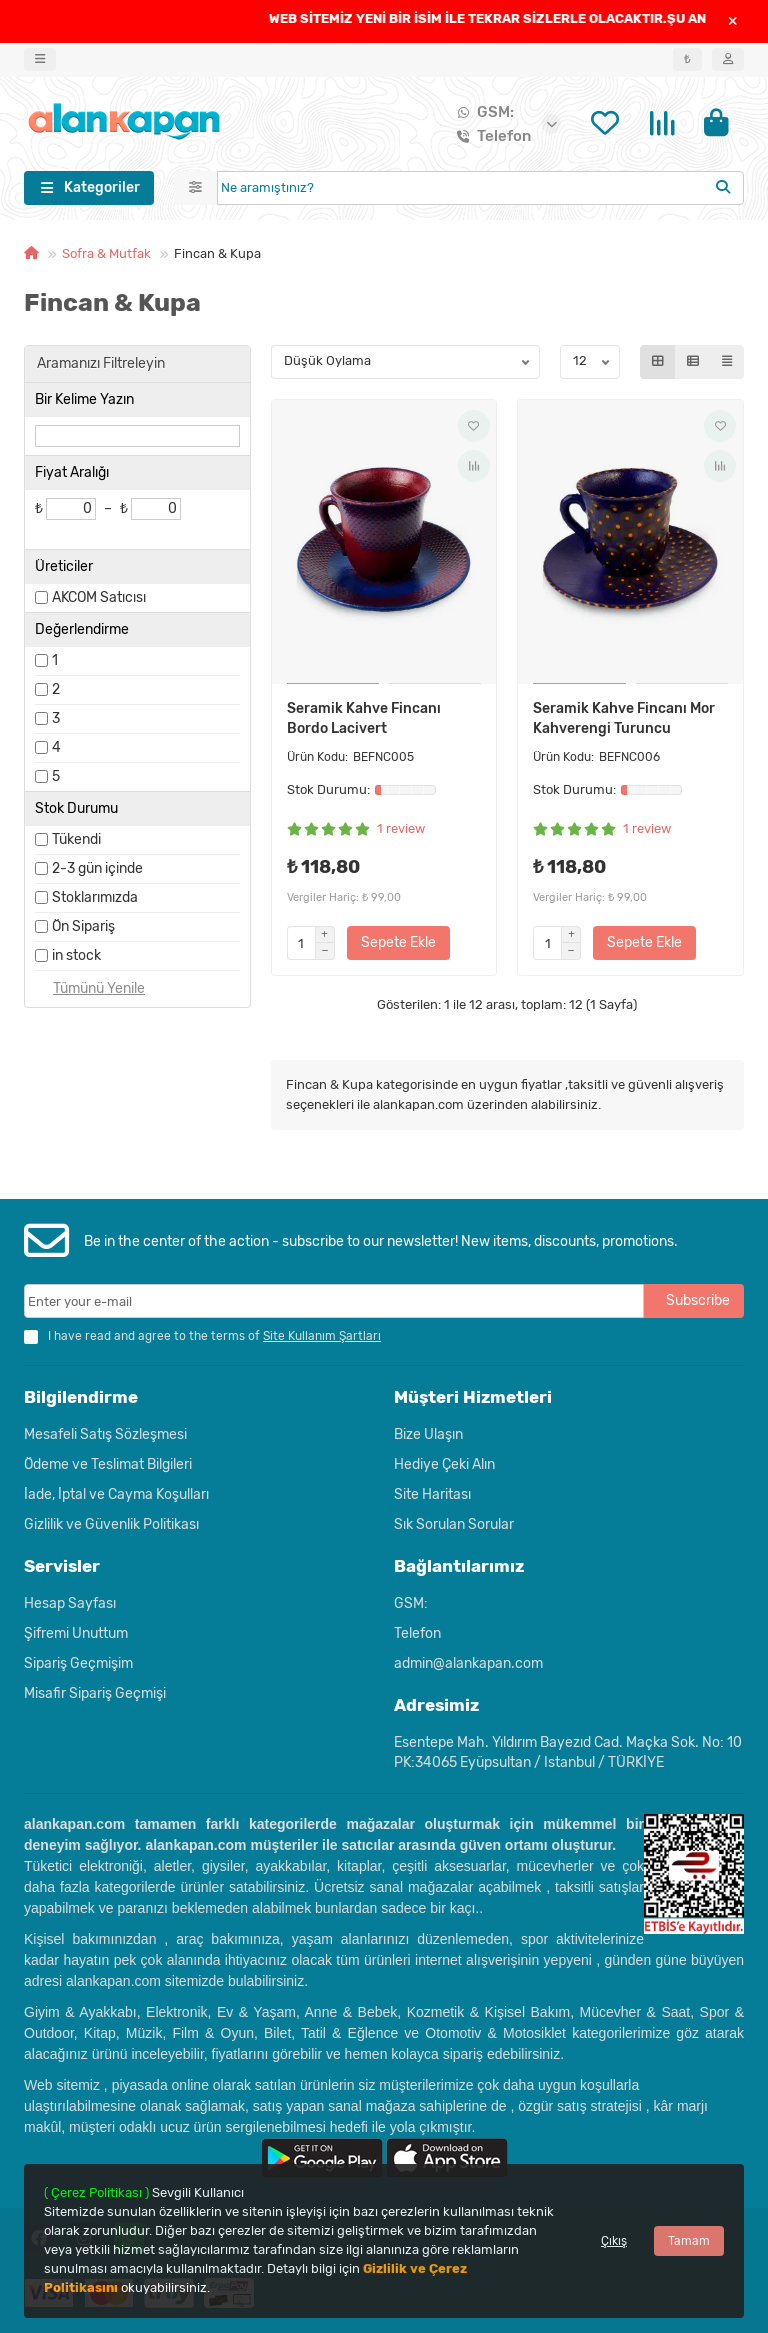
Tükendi (76, 843)
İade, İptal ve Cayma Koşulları (116, 1494)
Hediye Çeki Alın (444, 1464)
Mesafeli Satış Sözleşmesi (105, 1434)
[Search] (481, 192)
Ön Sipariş (83, 930)
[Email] (334, 1301)
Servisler (62, 1566)
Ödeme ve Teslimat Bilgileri (108, 1464)
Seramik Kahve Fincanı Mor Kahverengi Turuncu (624, 722)
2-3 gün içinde (97, 872)
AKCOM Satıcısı (99, 601)
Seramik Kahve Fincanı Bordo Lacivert (364, 722)
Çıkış (614, 2241)
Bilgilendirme (81, 1397)
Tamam (689, 2241)
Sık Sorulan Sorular (454, 1524)
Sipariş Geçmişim (78, 1663)
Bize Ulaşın (428, 1434)
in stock (76, 959)
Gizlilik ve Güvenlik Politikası (111, 1524)
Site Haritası (432, 1494)
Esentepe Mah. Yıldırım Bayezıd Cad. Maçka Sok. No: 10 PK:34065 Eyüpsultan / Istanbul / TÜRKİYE (568, 1752)
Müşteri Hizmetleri (473, 1397)
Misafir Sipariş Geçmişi (95, 1693)
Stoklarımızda (95, 901)
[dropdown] (40, 59)
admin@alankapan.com (468, 1663)
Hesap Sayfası (70, 1603)
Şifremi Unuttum (76, 1633)
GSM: (481, 114)
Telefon (490, 138)
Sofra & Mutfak (106, 257)
